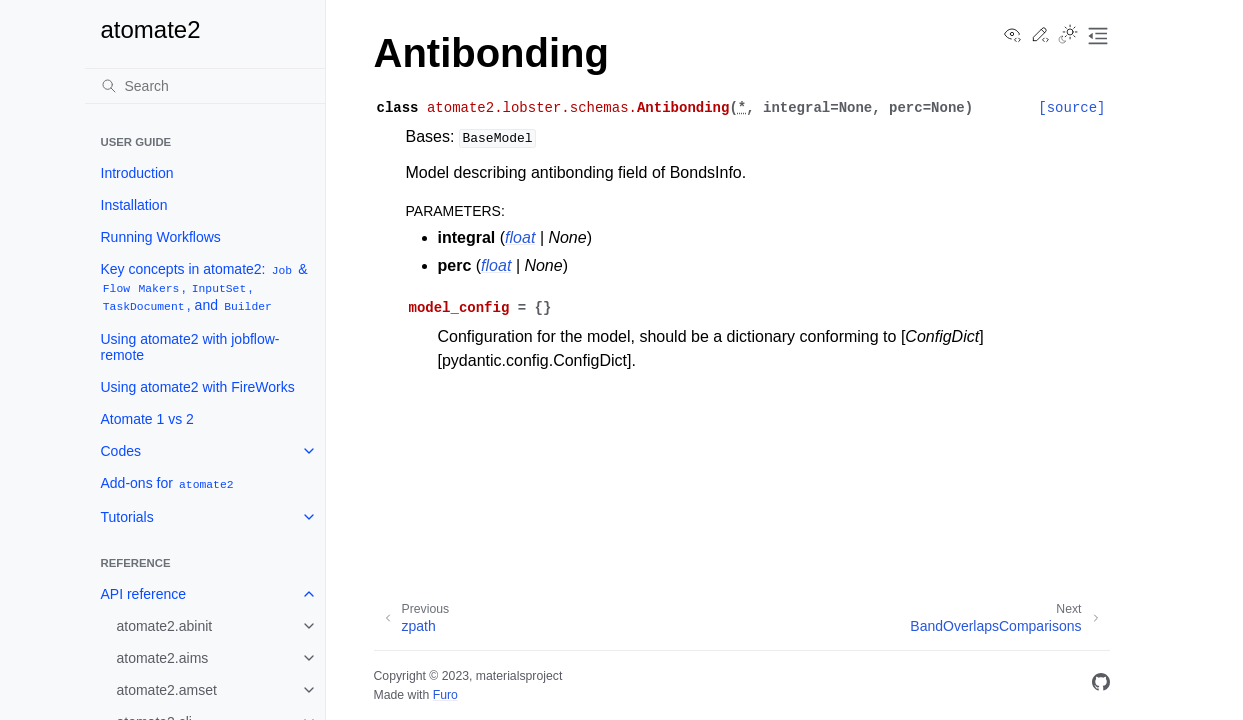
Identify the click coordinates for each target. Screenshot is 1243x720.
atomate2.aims (163, 658)
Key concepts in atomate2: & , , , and (204, 287)
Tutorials (127, 517)
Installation (134, 205)
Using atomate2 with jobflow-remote (190, 347)
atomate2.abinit (165, 626)
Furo (445, 695)
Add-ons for (168, 483)
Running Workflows (161, 237)
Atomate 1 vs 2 (147, 419)
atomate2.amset (167, 690)
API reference (144, 594)
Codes (121, 451)
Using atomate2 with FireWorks (198, 387)
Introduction (137, 173)
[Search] (205, 86)
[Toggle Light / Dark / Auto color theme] (1068, 36)
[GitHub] (1101, 685)
